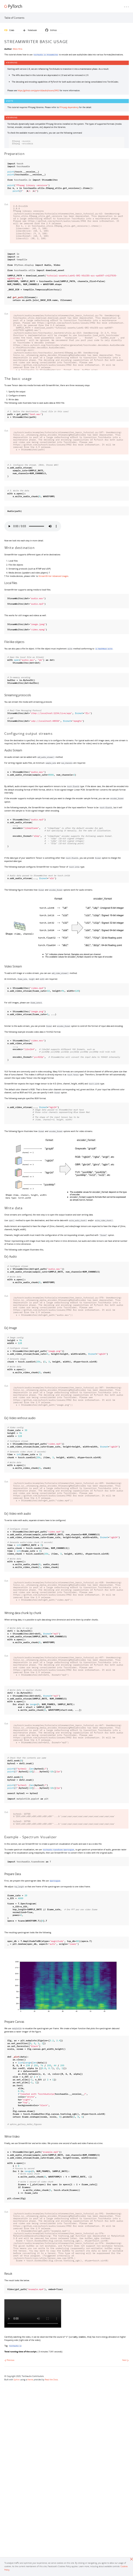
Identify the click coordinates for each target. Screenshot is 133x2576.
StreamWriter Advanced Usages (53, 576)
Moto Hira (17, 48)
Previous (9, 2360)
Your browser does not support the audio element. (32, 526)
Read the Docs (51, 2379)
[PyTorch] (13, 7)
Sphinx (17, 2379)
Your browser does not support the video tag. (32, 2313)
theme (30, 2379)
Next (125, 2360)
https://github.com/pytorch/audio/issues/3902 (38, 90)
